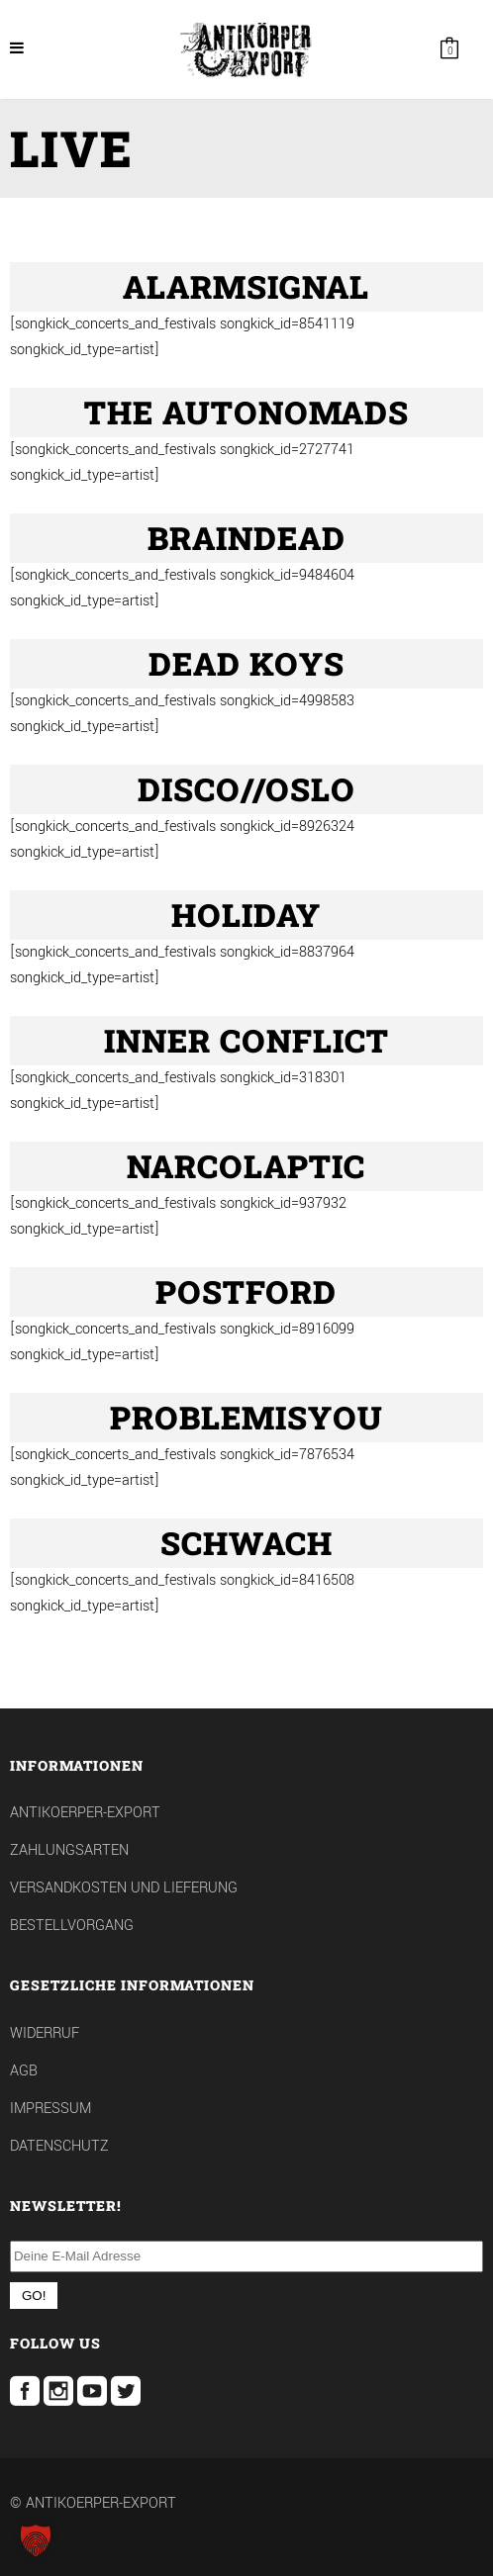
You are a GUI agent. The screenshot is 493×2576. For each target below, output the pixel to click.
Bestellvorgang (72, 1925)
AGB (24, 2071)
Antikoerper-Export (85, 1812)
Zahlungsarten (69, 1850)
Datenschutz (59, 2146)
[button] (35, 2540)
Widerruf (44, 2033)
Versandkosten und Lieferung (124, 1888)
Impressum (50, 2108)
